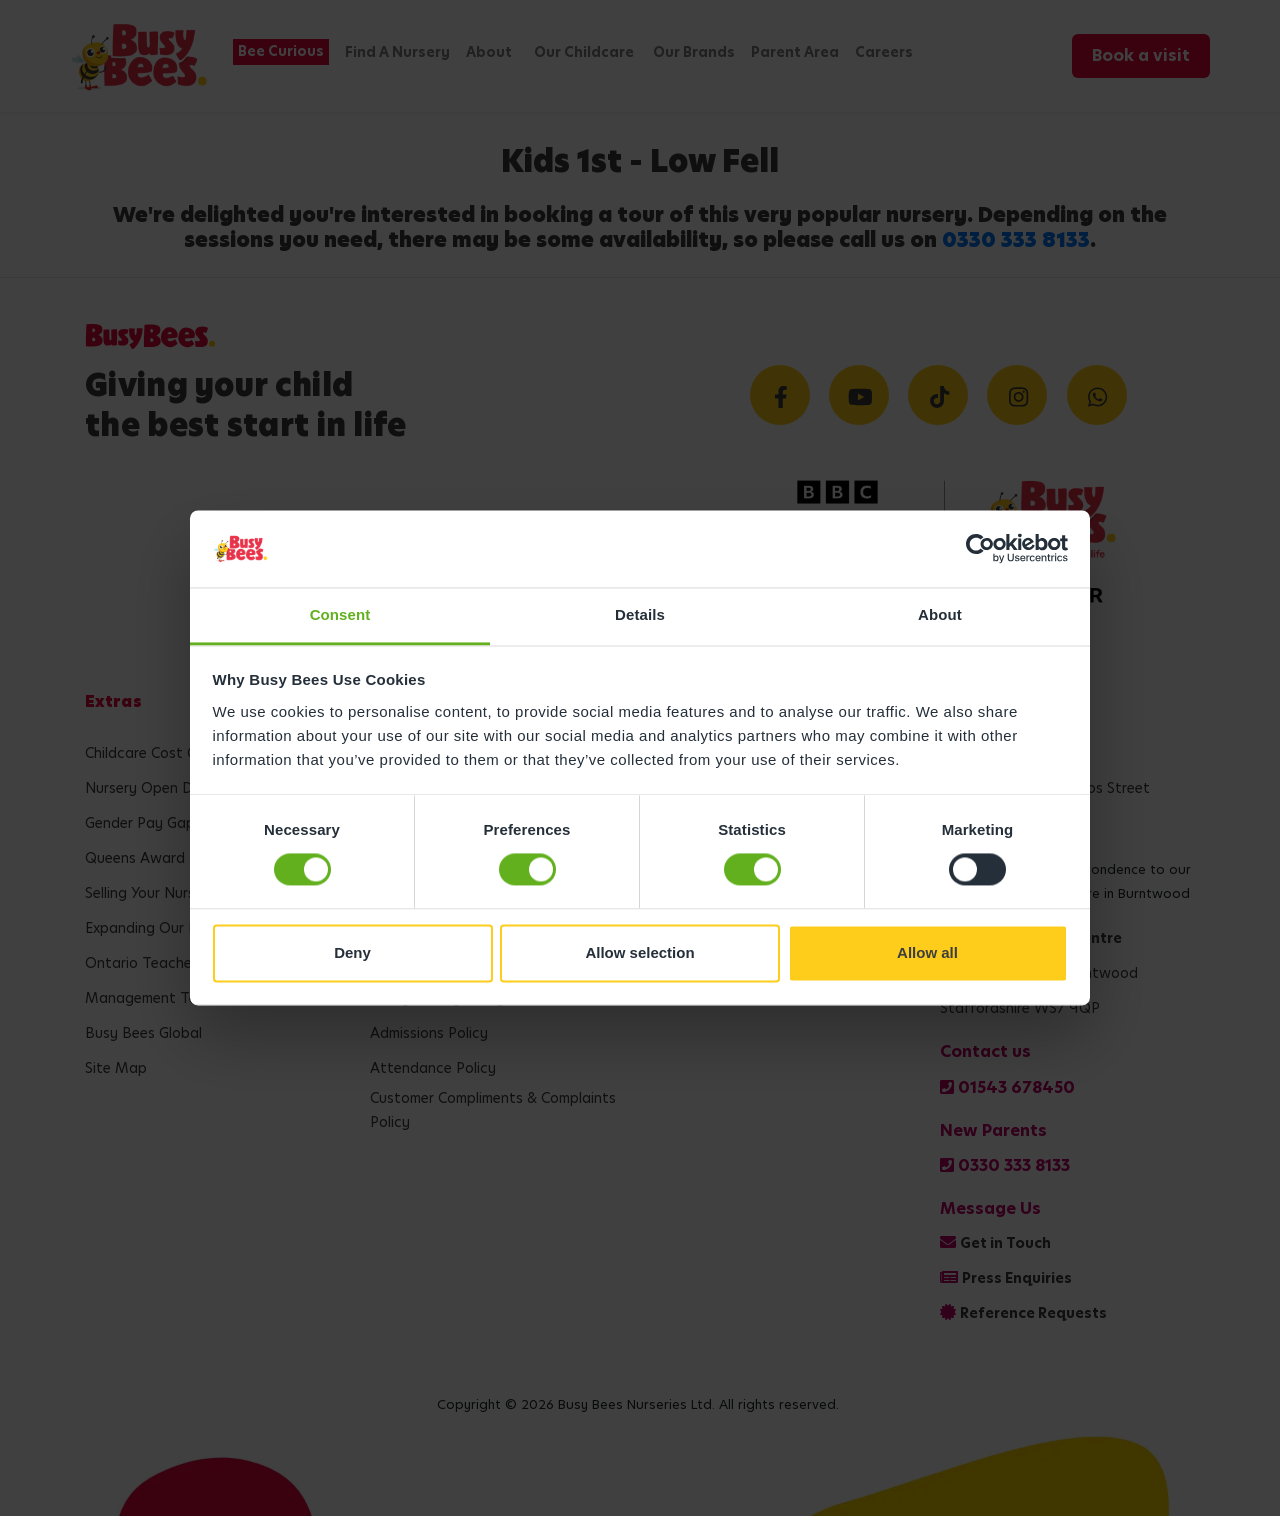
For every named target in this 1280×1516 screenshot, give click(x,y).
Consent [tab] (340, 614)
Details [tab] (640, 614)
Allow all (927, 952)
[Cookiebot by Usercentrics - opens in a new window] (980, 549)
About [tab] (940, 614)
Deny (352, 952)
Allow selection (639, 952)
